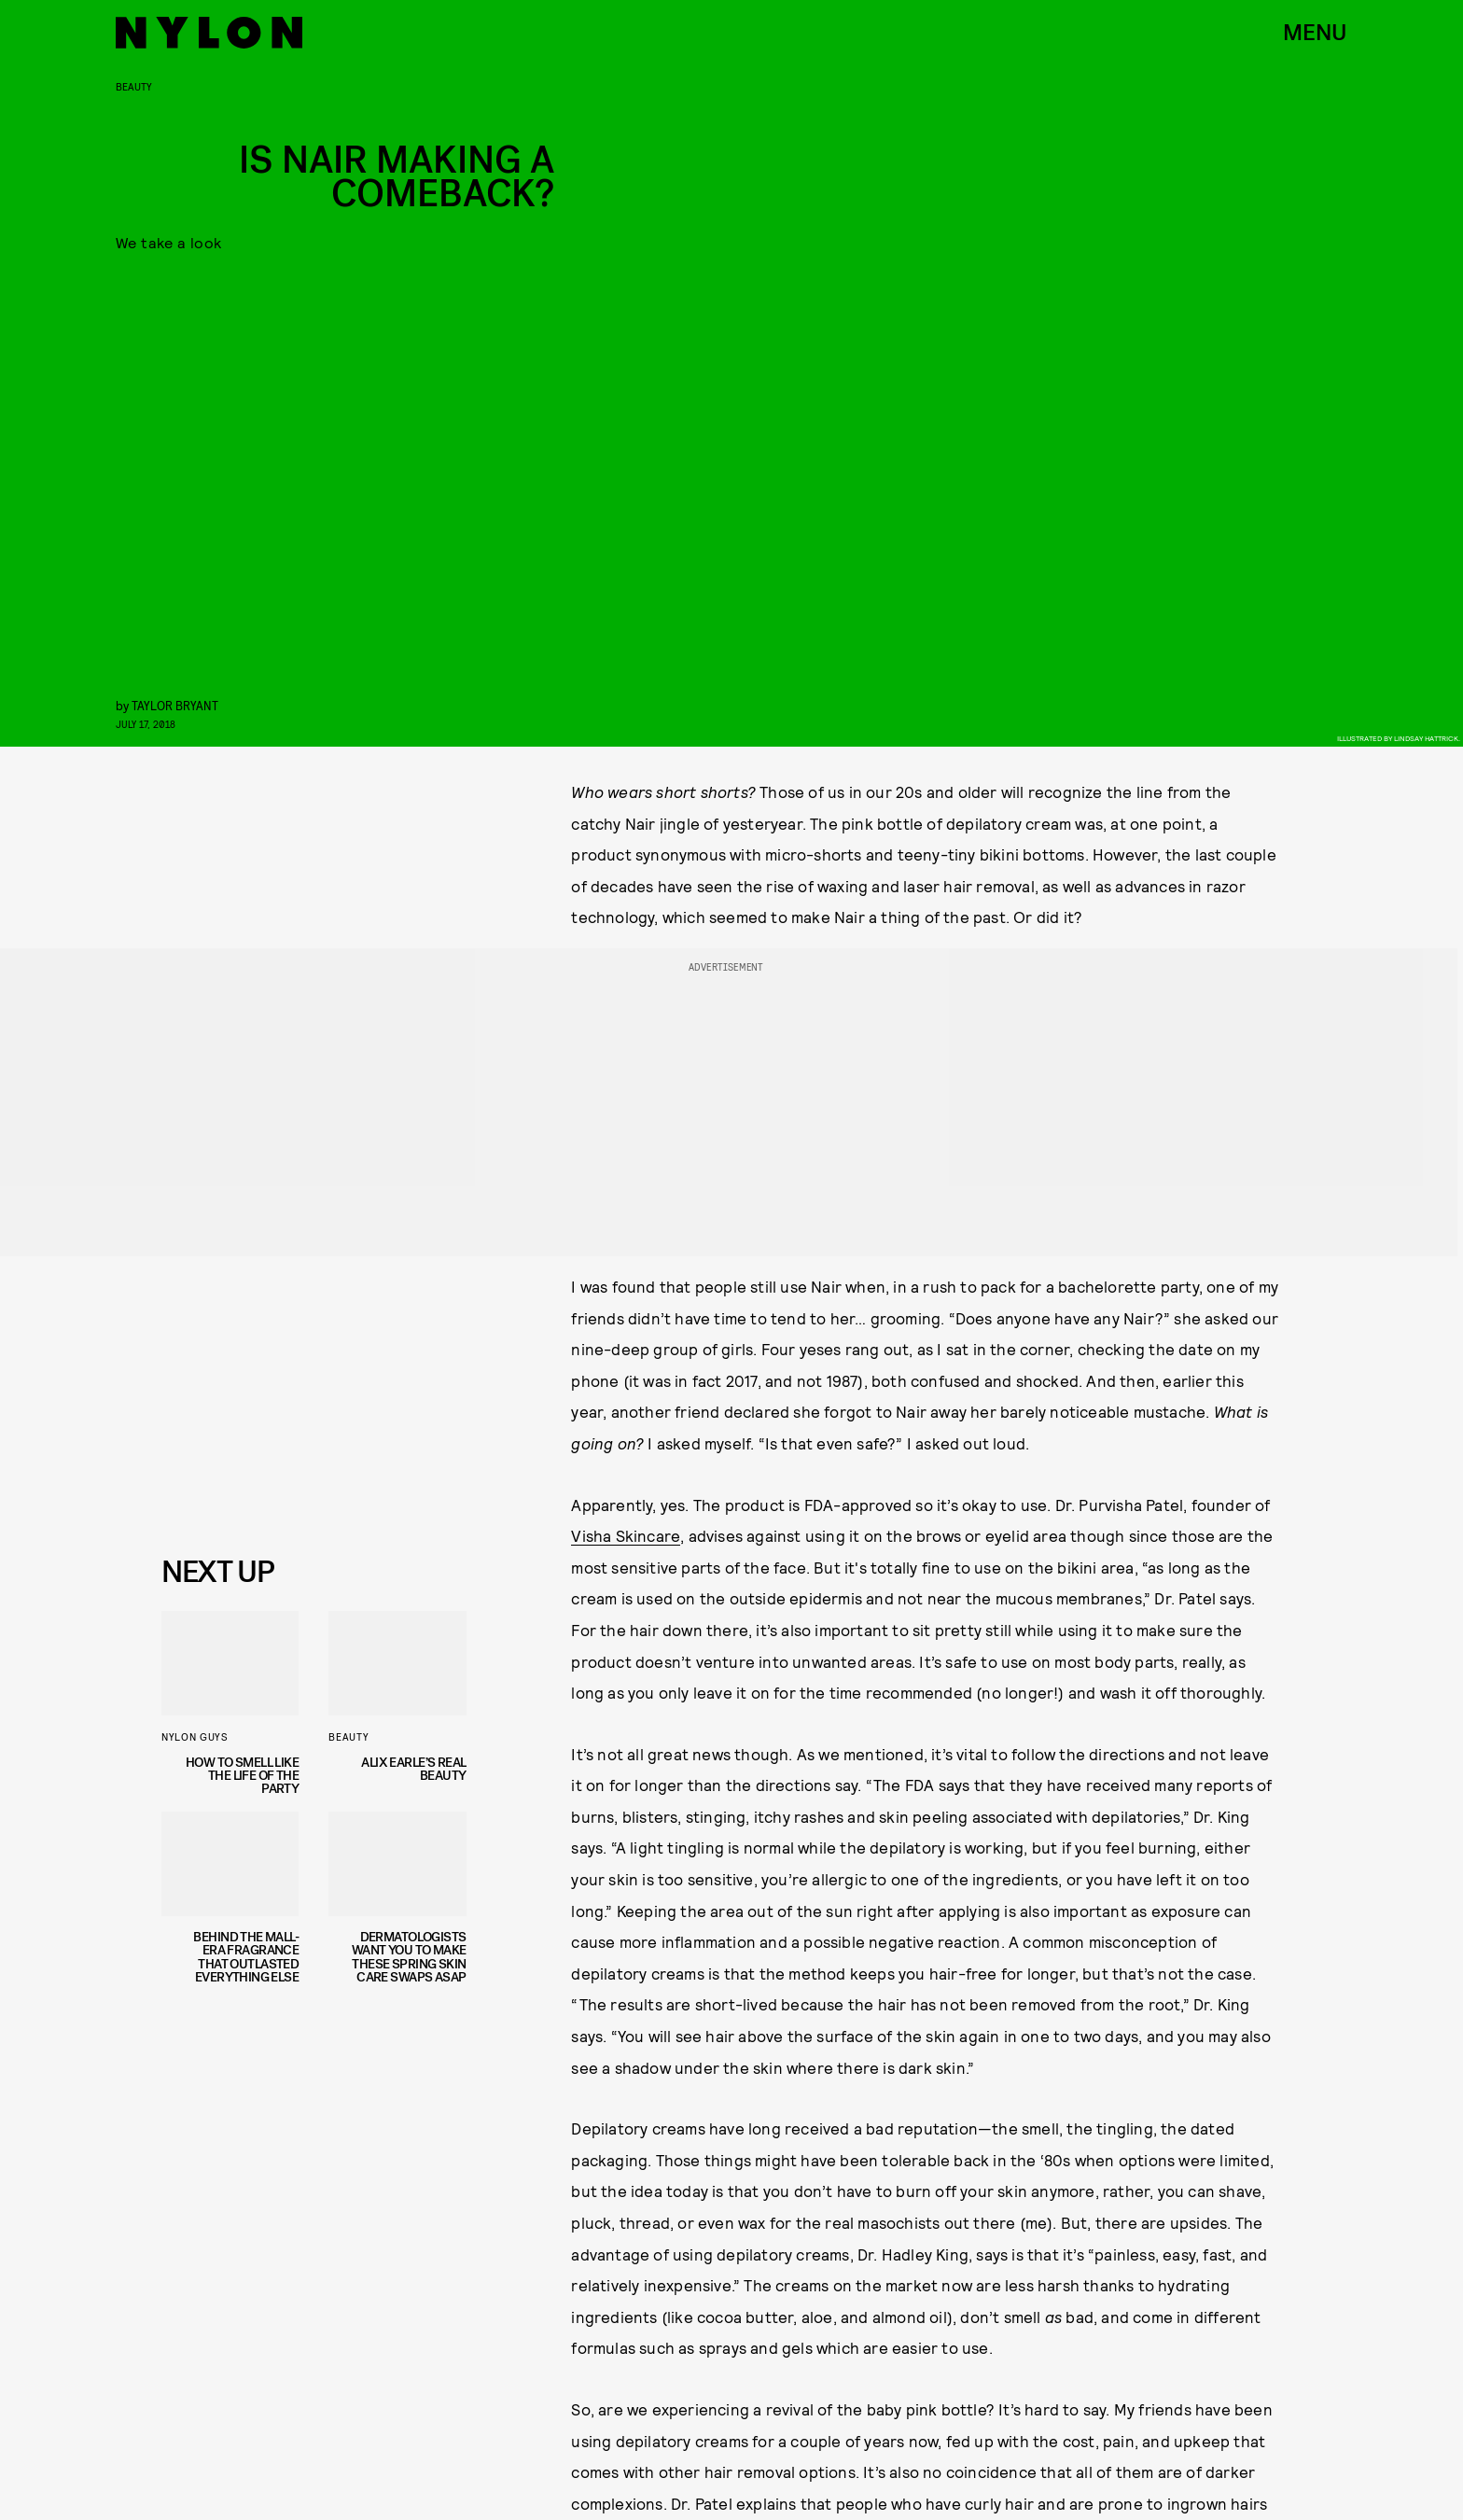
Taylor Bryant (175, 705)
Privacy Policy (254, 1505)
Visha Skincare (625, 1535)
